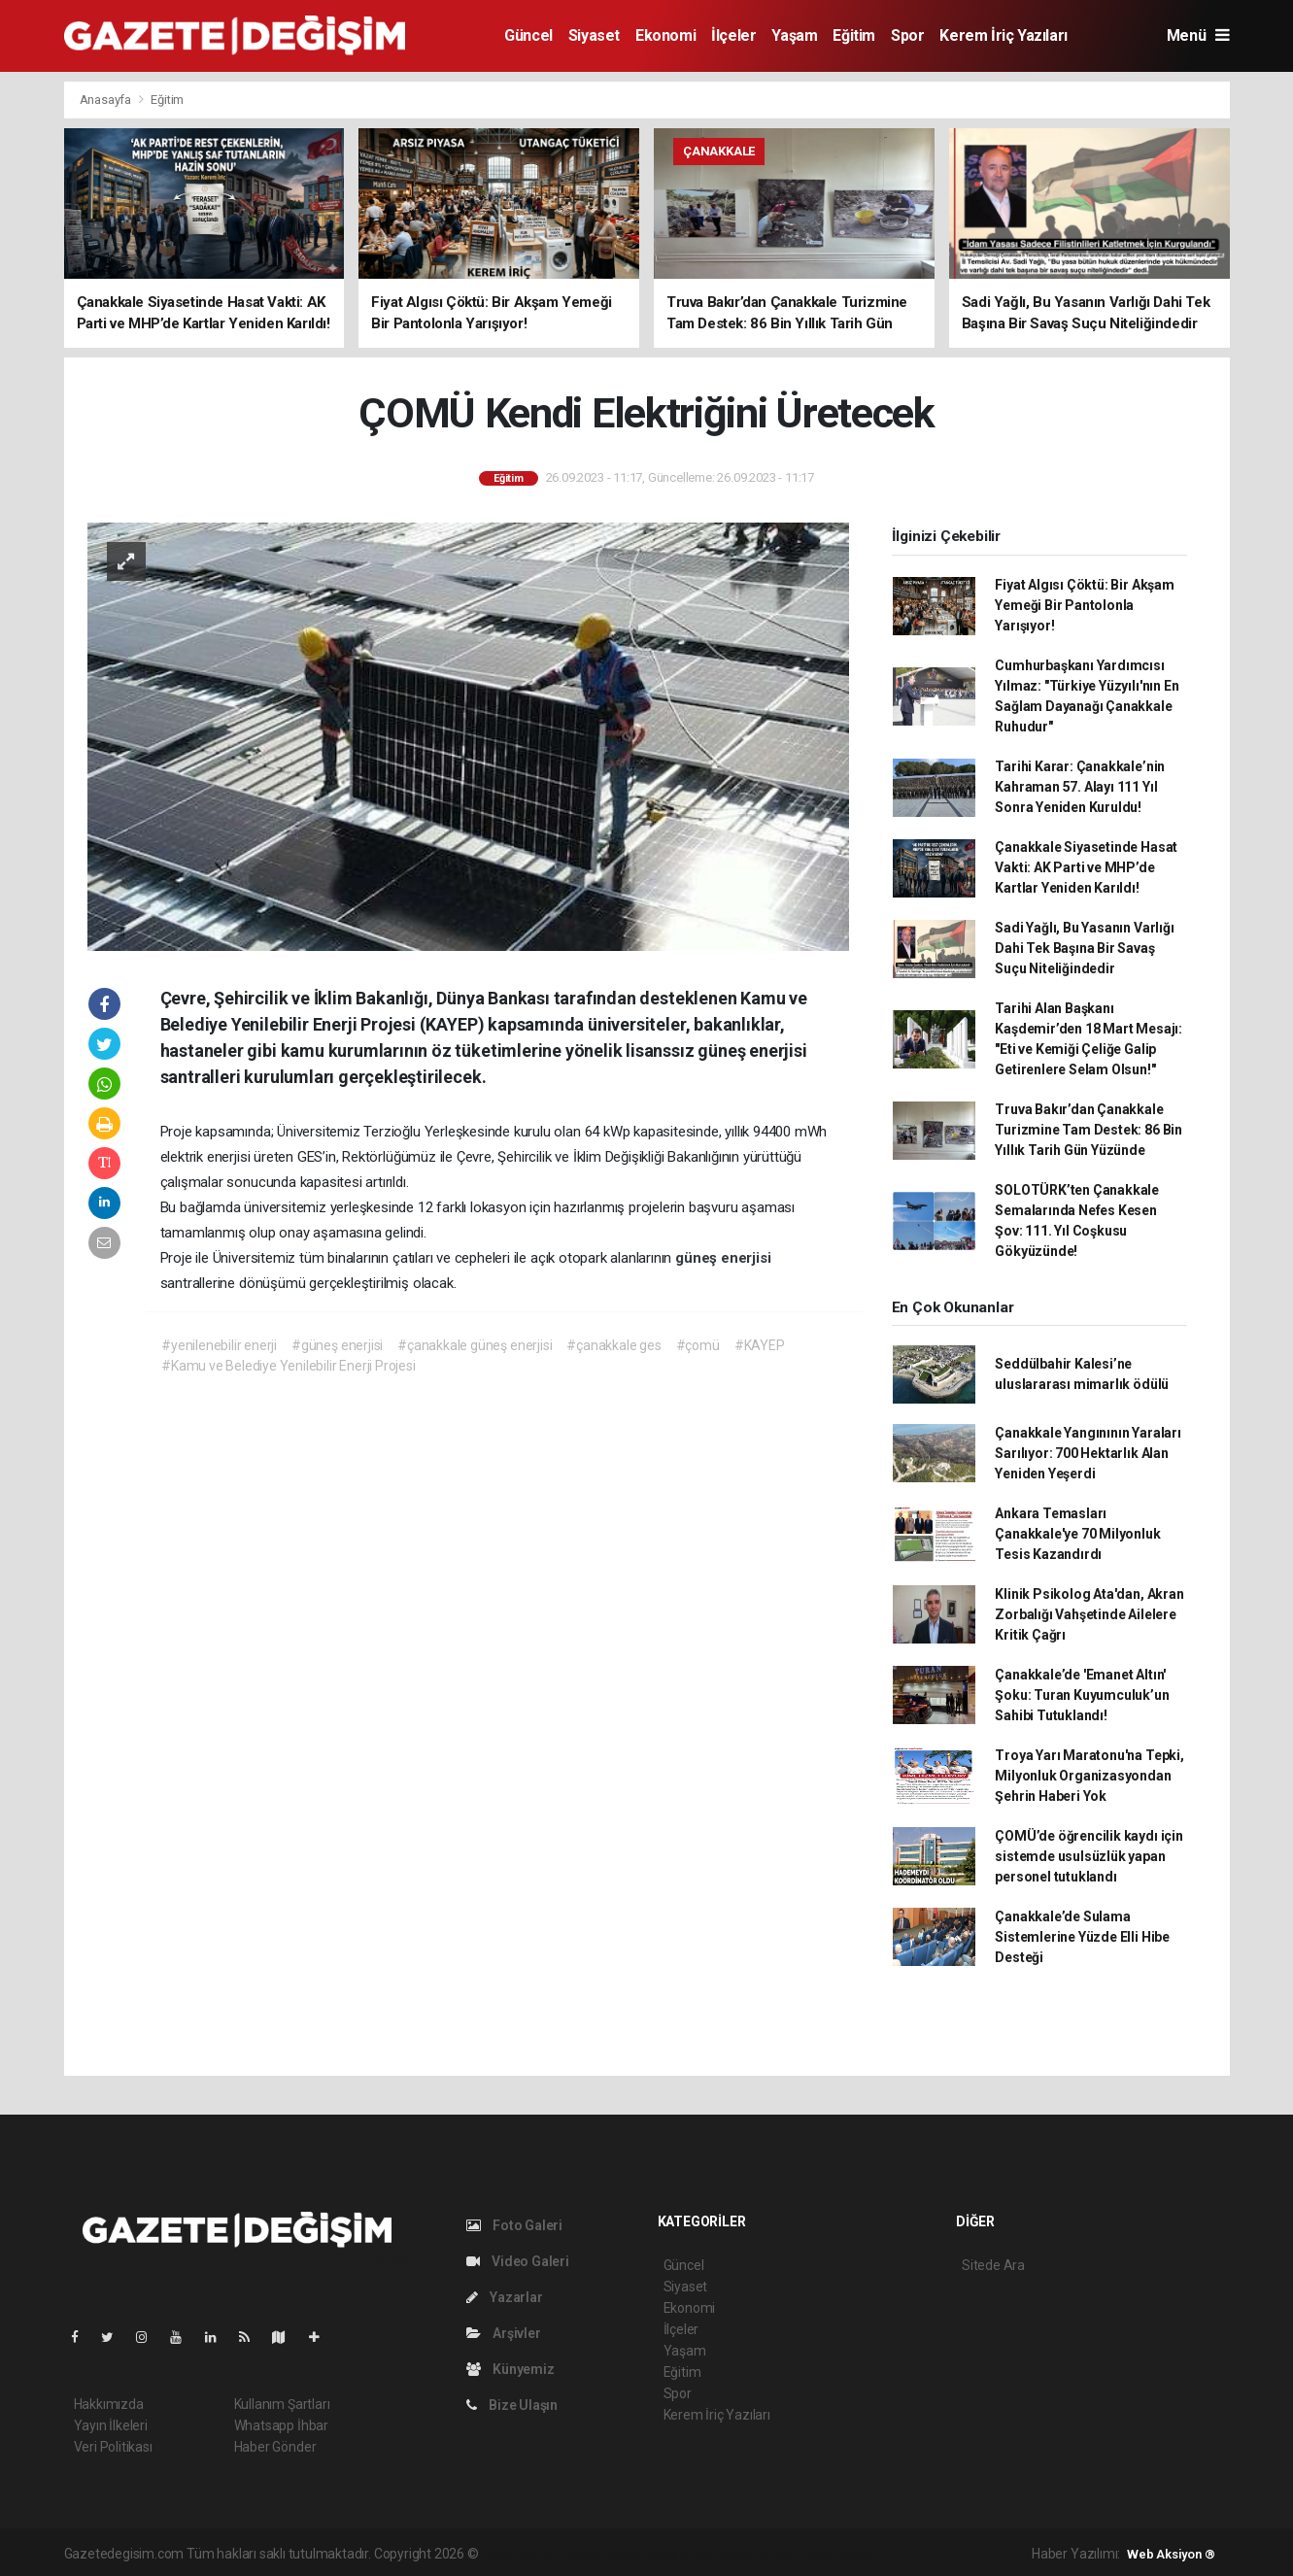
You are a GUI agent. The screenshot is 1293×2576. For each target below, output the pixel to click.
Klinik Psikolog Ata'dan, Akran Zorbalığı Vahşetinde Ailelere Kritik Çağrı (1089, 1614)
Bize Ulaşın (512, 2405)
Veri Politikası (113, 2447)
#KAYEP (759, 1345)
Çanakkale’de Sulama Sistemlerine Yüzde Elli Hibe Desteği (1082, 1937)
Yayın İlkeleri (111, 2425)
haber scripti (681, 2553)
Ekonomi (665, 35)
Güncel (528, 35)
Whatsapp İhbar (281, 2425)
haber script (838, 2553)
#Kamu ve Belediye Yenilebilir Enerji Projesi (288, 1365)
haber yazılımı (522, 2553)
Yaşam (794, 35)
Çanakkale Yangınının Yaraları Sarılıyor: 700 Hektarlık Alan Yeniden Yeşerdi (1087, 1453)
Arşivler (503, 2333)
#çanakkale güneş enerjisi (474, 1345)
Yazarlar (504, 2297)
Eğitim (854, 35)
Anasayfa (107, 99)
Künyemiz (510, 2369)
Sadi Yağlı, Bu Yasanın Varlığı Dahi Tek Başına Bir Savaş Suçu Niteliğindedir (1084, 948)
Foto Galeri (514, 2225)
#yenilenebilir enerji (219, 1345)
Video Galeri (517, 2261)
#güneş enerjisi (337, 1345)
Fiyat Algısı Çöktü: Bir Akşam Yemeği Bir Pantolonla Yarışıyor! (1084, 605)
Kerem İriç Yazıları (1003, 35)
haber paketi (604, 2553)
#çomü (698, 1345)
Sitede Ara (993, 2265)
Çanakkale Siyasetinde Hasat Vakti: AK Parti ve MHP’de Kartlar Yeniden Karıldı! (1086, 867)
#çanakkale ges (613, 1345)
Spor (907, 35)
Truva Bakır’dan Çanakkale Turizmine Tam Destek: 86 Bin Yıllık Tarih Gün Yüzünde (1088, 1130)
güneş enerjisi (722, 1258)
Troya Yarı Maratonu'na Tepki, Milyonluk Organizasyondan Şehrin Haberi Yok (1089, 1775)
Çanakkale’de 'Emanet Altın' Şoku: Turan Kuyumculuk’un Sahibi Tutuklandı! (1082, 1695)
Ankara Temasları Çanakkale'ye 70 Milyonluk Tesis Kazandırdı (1077, 1534)
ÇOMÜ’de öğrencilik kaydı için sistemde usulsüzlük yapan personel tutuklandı (1088, 1856)
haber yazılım (760, 2553)
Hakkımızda (109, 2404)
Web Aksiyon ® (1171, 2554)
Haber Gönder (275, 2447)
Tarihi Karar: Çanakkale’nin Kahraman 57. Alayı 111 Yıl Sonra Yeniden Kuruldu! (1080, 787)
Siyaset (594, 35)
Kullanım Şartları (282, 2404)
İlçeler (733, 35)
